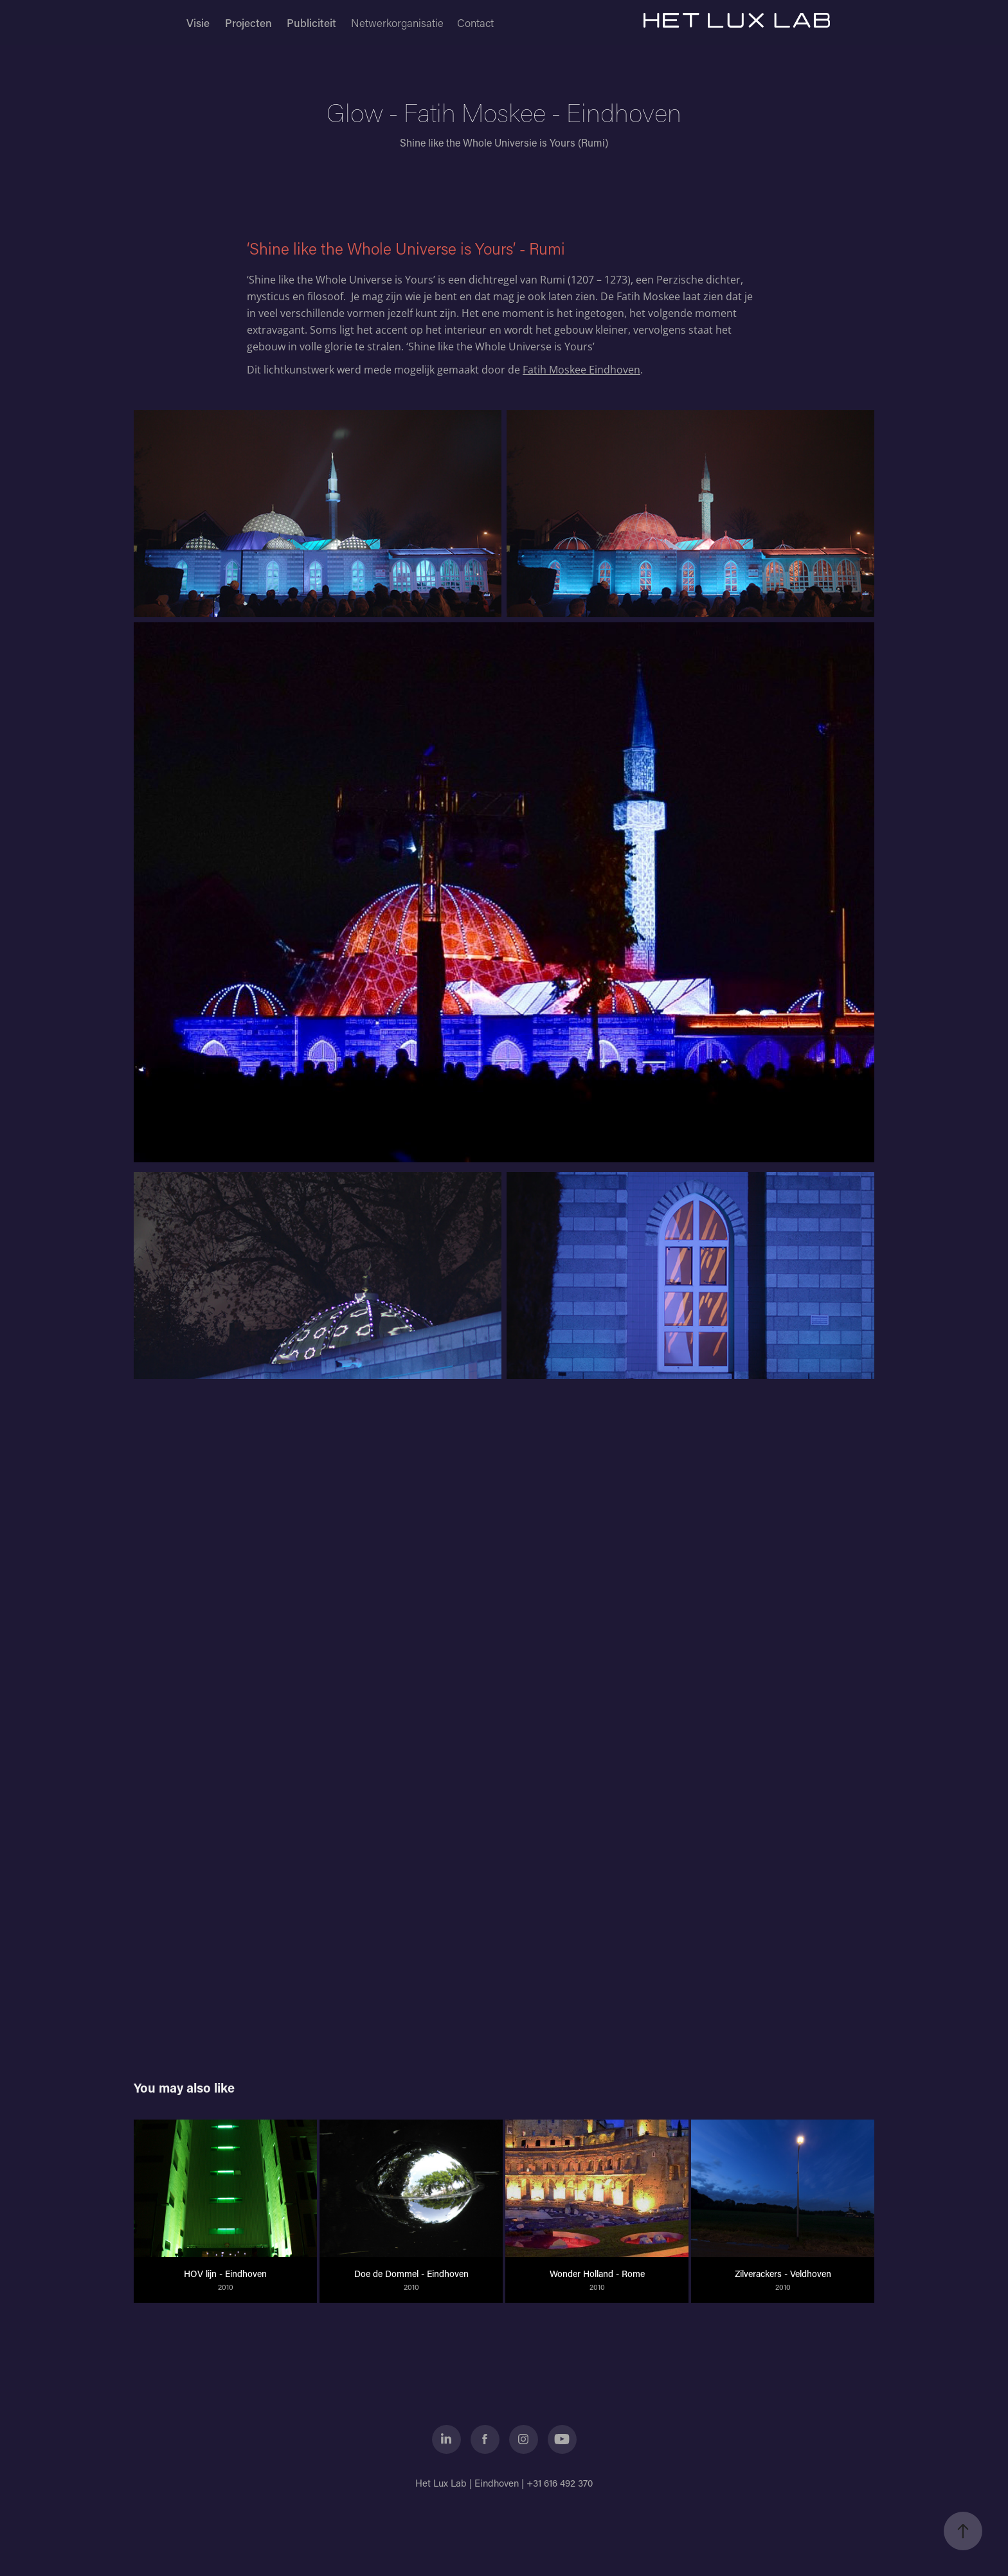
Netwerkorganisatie (397, 22)
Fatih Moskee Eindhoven (581, 370)
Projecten (248, 22)
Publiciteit (311, 22)
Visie (198, 22)
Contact (475, 22)
